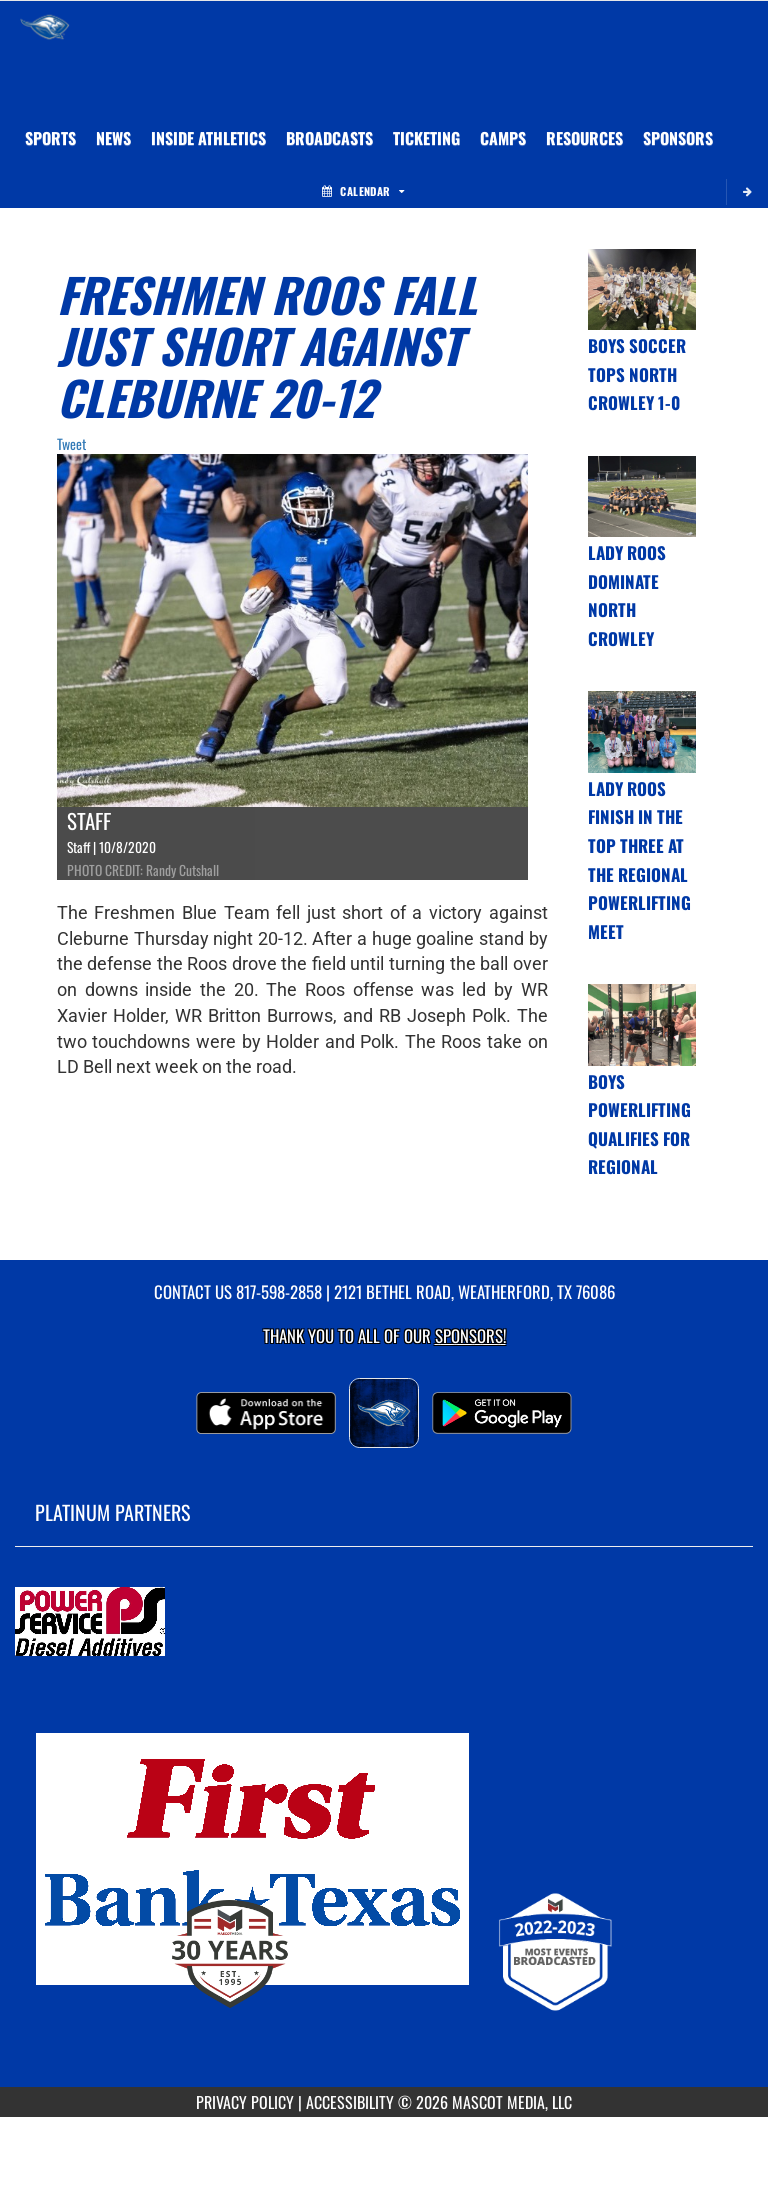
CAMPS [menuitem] (503, 138)
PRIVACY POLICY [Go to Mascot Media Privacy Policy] (245, 2102)
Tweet (71, 443)
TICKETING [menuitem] (426, 138)
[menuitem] (113, 138)
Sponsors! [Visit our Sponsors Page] (470, 1335)
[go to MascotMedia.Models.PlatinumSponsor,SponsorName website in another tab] (384, 1623)
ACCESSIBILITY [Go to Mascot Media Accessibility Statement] (350, 2102)
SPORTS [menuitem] (50, 138)
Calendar (363, 191)
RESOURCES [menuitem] (584, 138)
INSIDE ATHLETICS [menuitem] (208, 138)
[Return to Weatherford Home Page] (45, 26)
